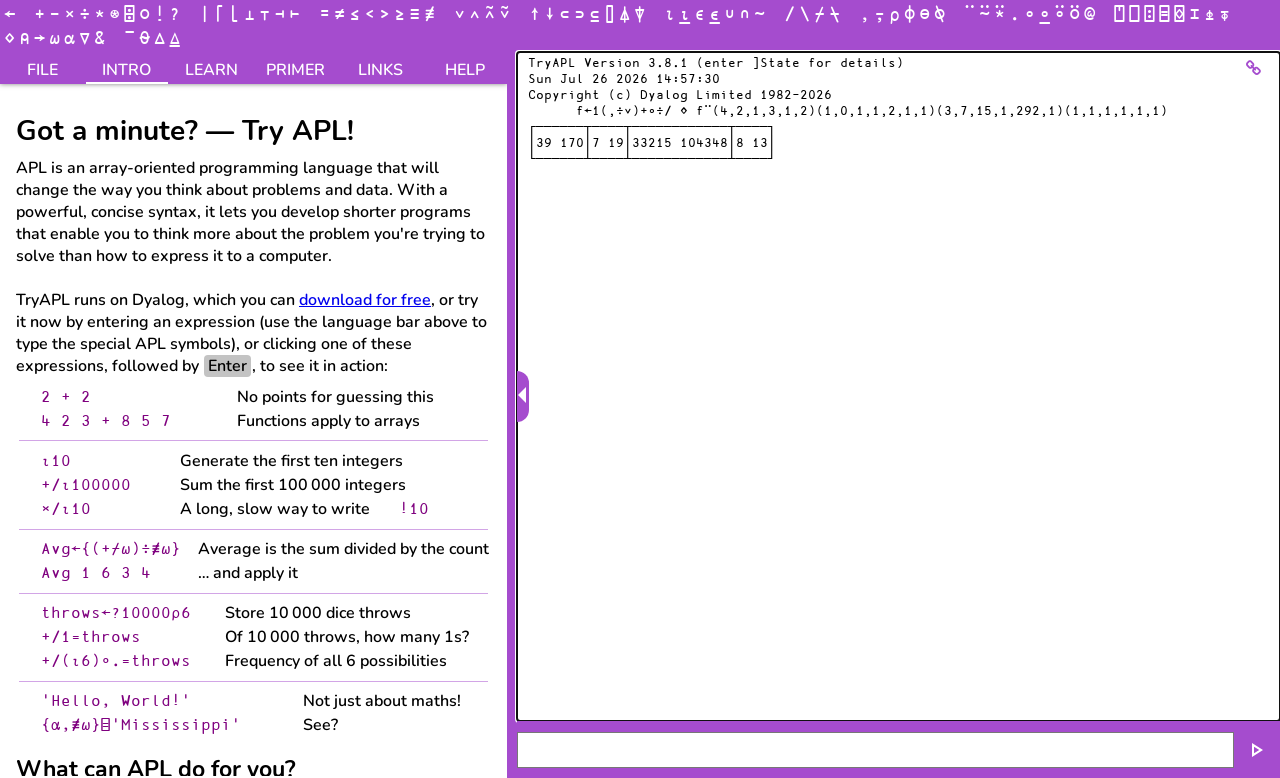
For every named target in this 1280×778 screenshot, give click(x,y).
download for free (365, 300)
